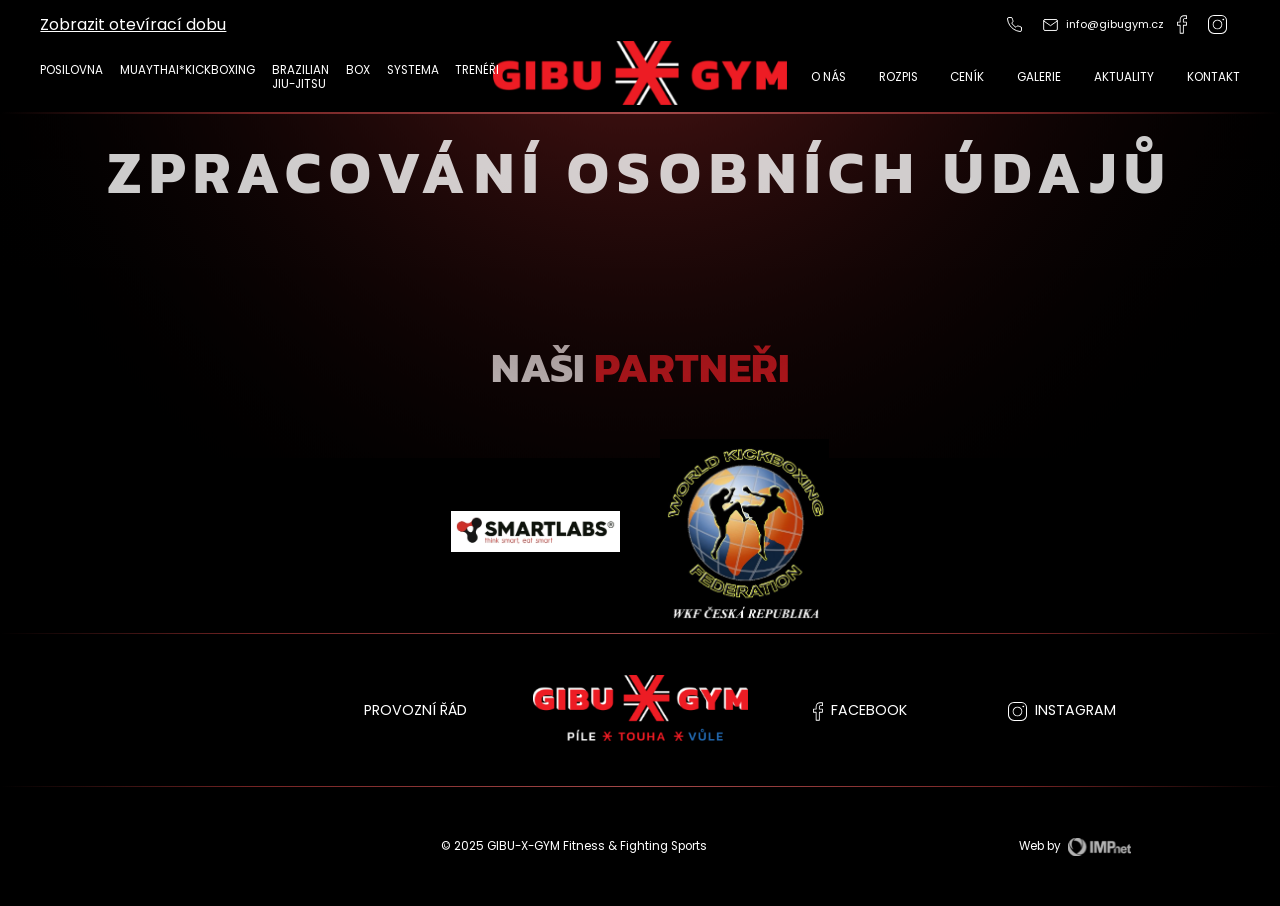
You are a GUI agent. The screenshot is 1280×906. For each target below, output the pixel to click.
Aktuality (1124, 77)
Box (358, 70)
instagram (1062, 710)
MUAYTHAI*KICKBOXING (187, 70)
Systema (413, 70)
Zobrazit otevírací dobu (133, 24)
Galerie (1039, 77)
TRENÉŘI (477, 70)
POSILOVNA (71, 70)
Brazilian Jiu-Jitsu (300, 77)
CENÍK (967, 77)
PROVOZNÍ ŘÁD (415, 710)
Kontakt (1213, 77)
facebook (860, 710)
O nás (828, 77)
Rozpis (898, 77)
